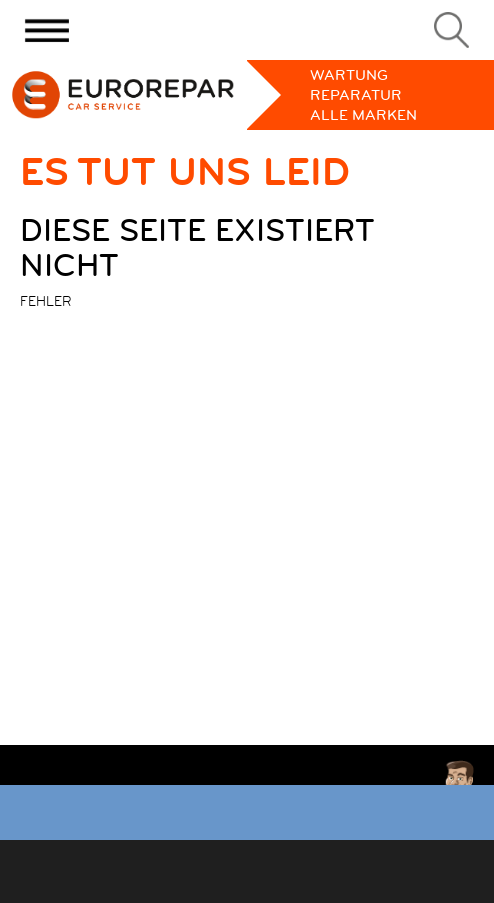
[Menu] (47, 30)
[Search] (451, 30)
